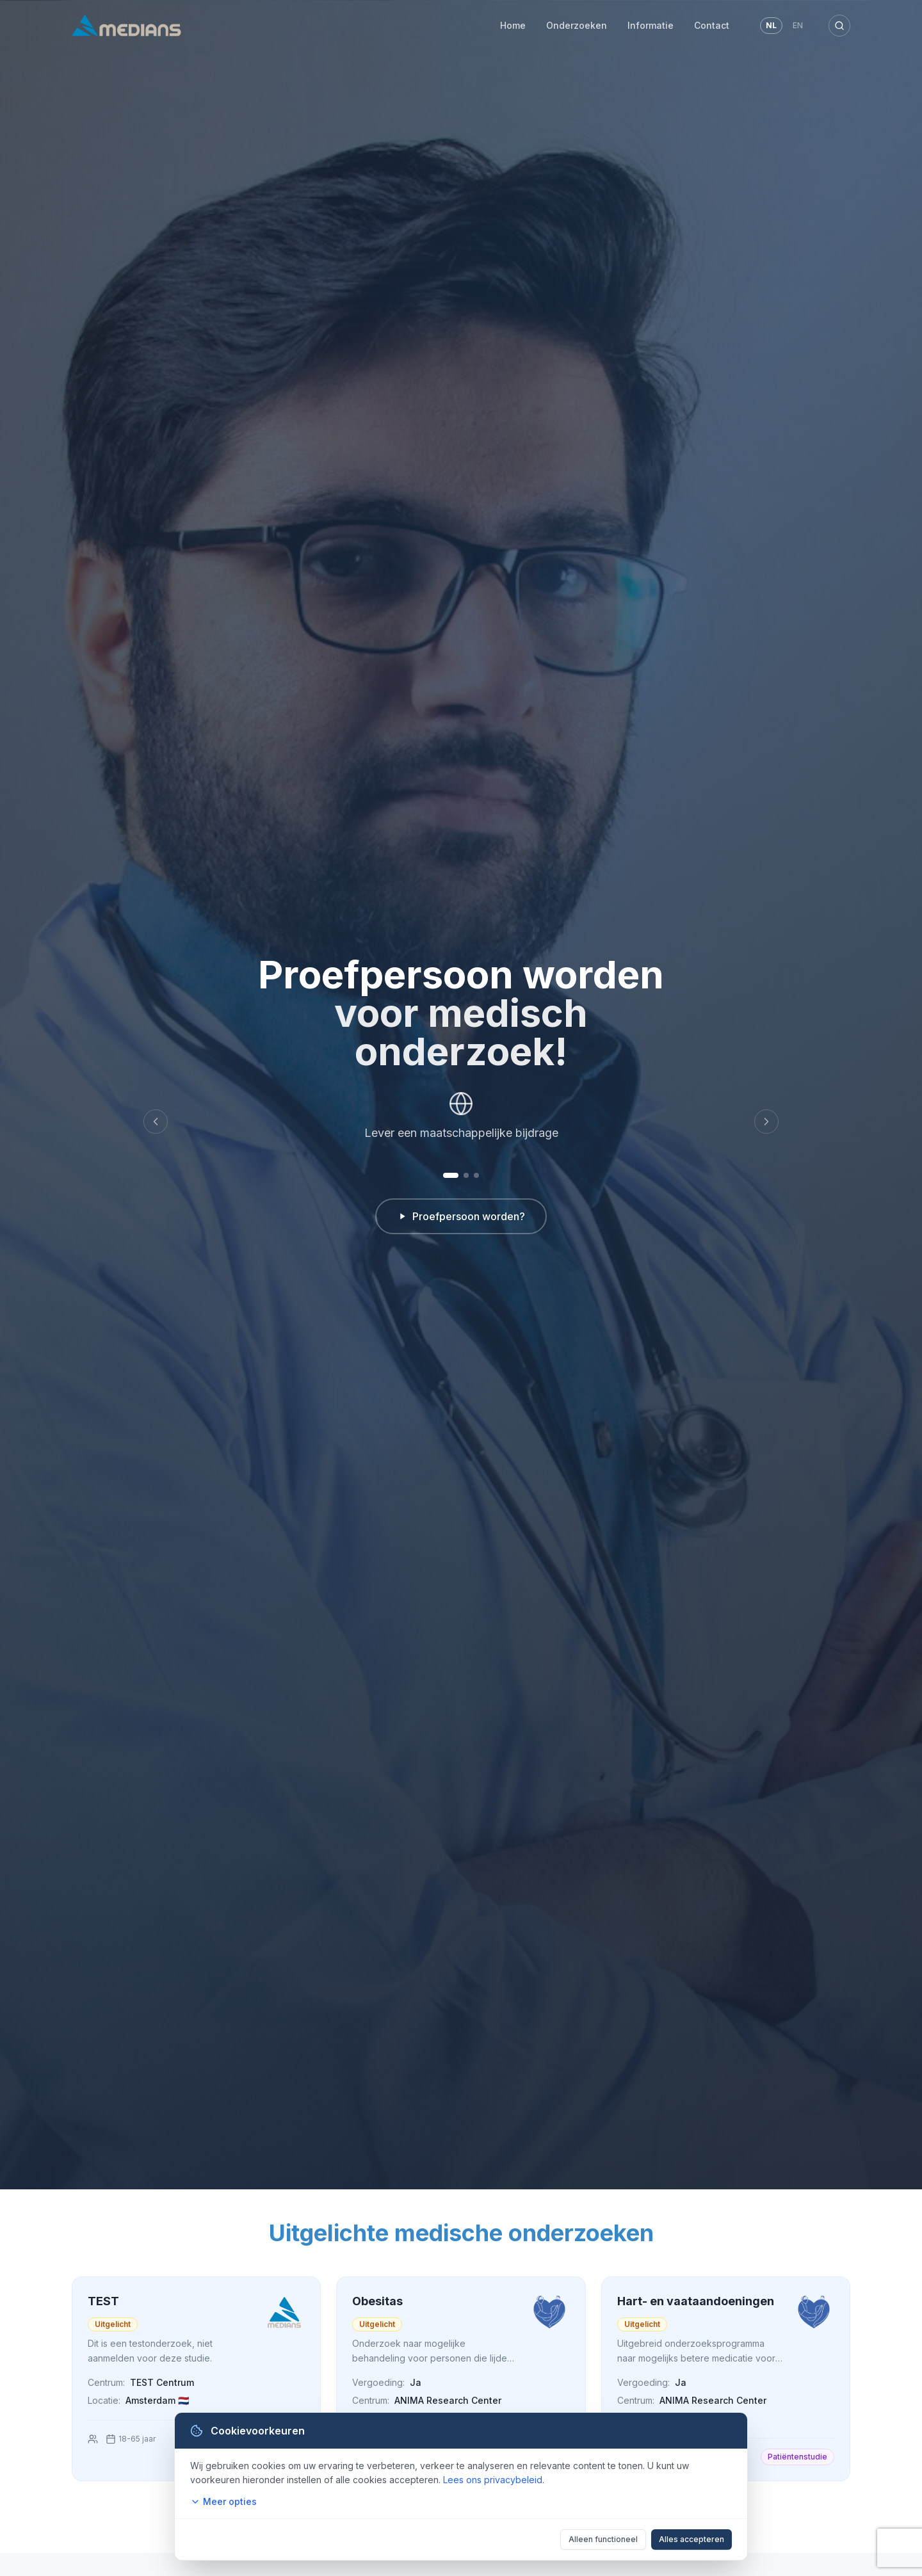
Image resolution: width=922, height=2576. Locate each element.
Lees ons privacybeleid (492, 2479)
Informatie (650, 25)
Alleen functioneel (603, 2539)
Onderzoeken (576, 25)
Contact (711, 25)
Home (513, 25)
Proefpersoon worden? (461, 1216)
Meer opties (223, 2501)
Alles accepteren (691, 2539)
